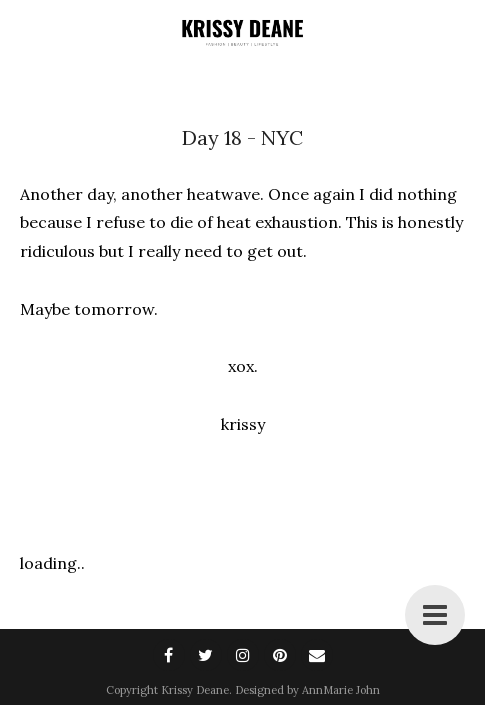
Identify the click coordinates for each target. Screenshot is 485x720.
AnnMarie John (341, 690)
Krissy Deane (195, 690)
